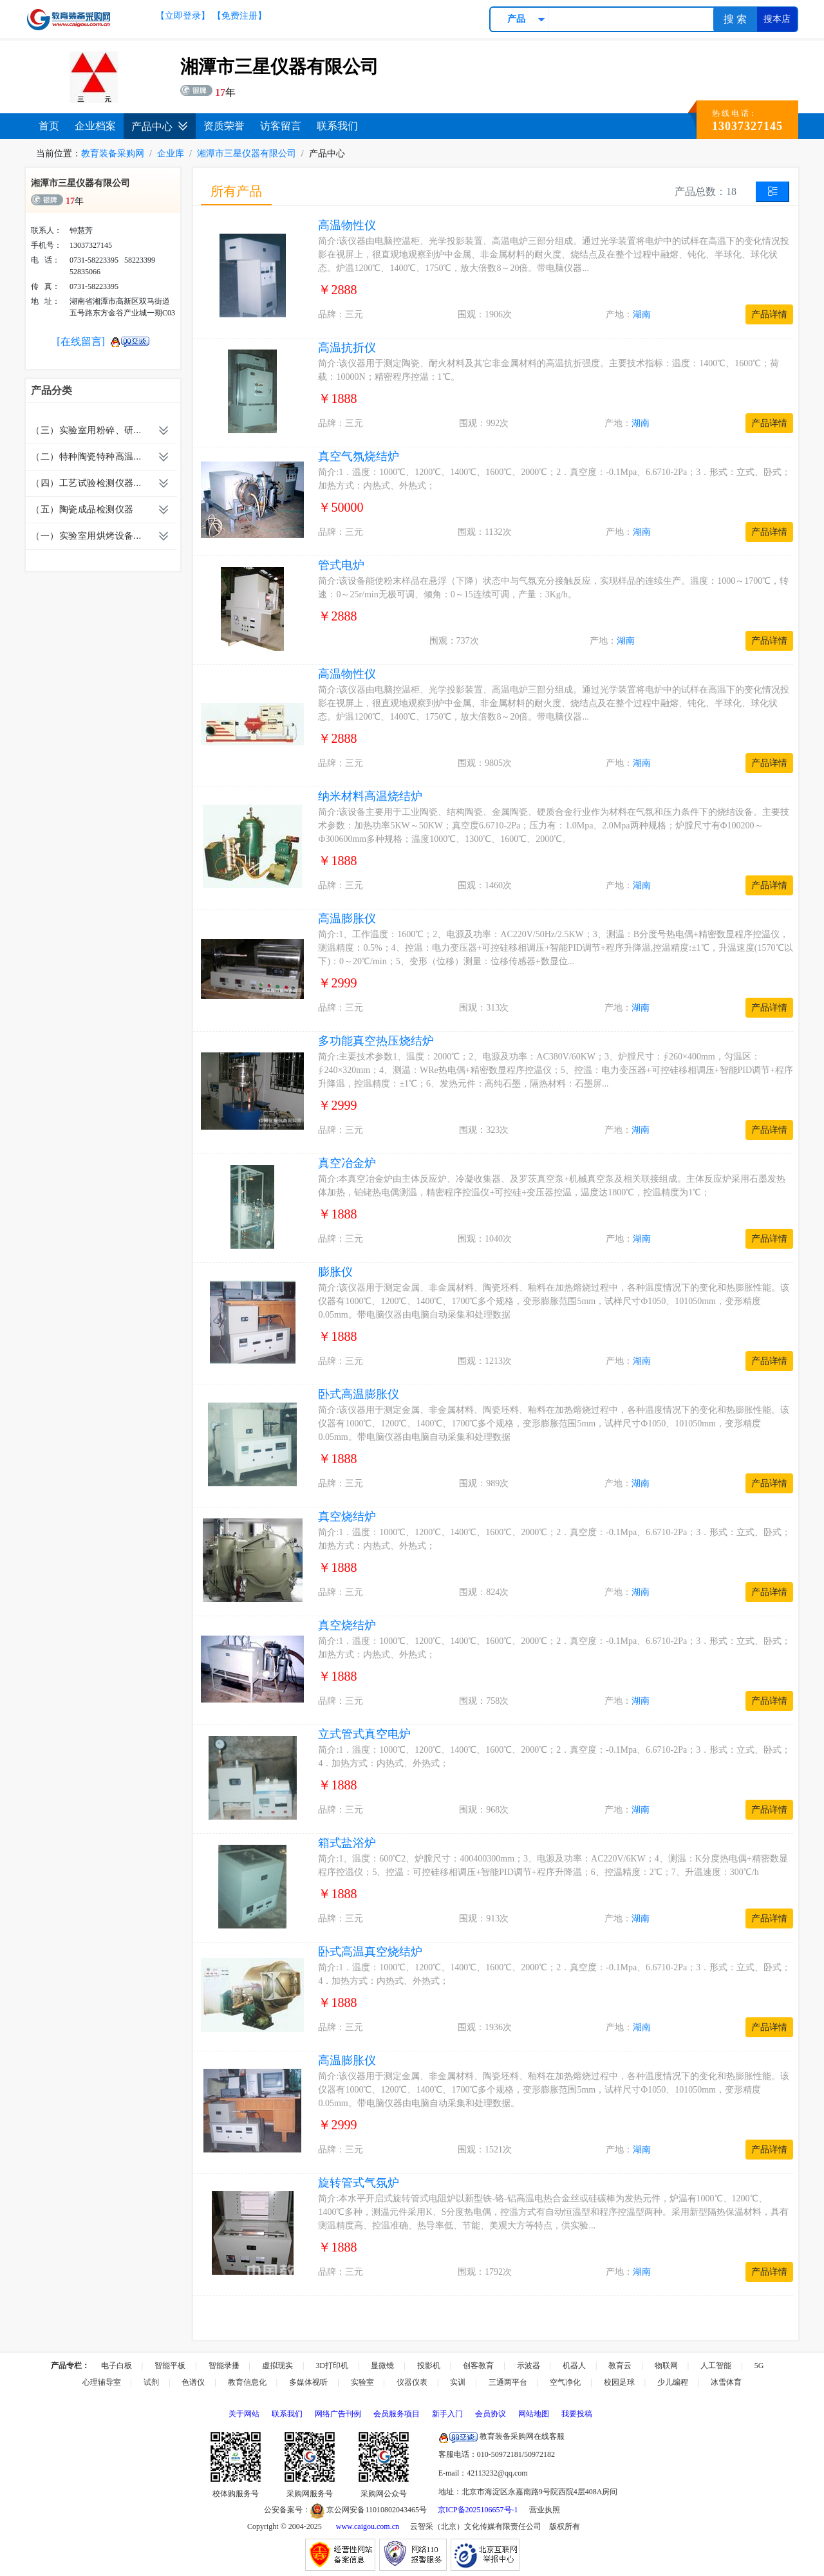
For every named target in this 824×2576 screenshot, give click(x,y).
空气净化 (565, 2382)
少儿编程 (672, 2382)
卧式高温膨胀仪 (358, 1394)
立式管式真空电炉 (364, 1734)
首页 (49, 125)
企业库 (170, 153)
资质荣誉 (224, 125)
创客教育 (478, 2365)
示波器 (528, 2365)
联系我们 (337, 125)
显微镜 (382, 2365)
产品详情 (769, 314)
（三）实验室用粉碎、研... (86, 430)
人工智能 (715, 2365)
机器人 (574, 2365)
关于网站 (244, 2413)
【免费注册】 (239, 16)
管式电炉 (341, 565)
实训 (457, 2382)
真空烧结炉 (347, 1516)
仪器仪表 (412, 2382)
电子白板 (116, 2365)
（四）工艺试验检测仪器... (86, 483)
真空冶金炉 (347, 1163)
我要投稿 (576, 2413)
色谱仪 (193, 2382)
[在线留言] (81, 341)
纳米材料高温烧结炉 (370, 796)
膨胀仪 (335, 1271)
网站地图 (533, 2413)
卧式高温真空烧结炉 (370, 1951)
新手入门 (447, 2413)
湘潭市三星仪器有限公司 (246, 153)
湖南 (642, 314)
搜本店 (777, 19)
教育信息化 (247, 2382)
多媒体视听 (308, 2382)
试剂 (151, 2382)
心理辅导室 (101, 2382)
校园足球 (619, 2382)
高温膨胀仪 (347, 918)
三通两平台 (508, 2382)
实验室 (362, 2382)
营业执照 (544, 2509)
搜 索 (735, 19)
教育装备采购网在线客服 (501, 2436)
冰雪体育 (726, 2382)
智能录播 (224, 2365)
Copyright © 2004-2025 (284, 2526)
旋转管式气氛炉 (358, 2182)
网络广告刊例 (338, 2413)
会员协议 (490, 2413)
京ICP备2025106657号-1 (478, 2509)
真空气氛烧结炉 (358, 456)
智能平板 (169, 2365)
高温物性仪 (347, 225)
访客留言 (280, 125)
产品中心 (159, 126)
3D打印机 (331, 2365)
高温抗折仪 (347, 347)
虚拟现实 (277, 2365)
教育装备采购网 (112, 153)
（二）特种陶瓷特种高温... (86, 457)
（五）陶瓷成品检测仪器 (82, 509)
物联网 (666, 2365)
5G (759, 2365)
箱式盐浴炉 (347, 1842)
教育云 (620, 2365)
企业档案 (95, 125)
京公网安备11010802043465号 (368, 2509)
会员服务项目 (396, 2413)
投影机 (428, 2365)
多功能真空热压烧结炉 (376, 1040)
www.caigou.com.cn (367, 2526)
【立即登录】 (183, 16)
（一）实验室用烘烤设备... (86, 536)
